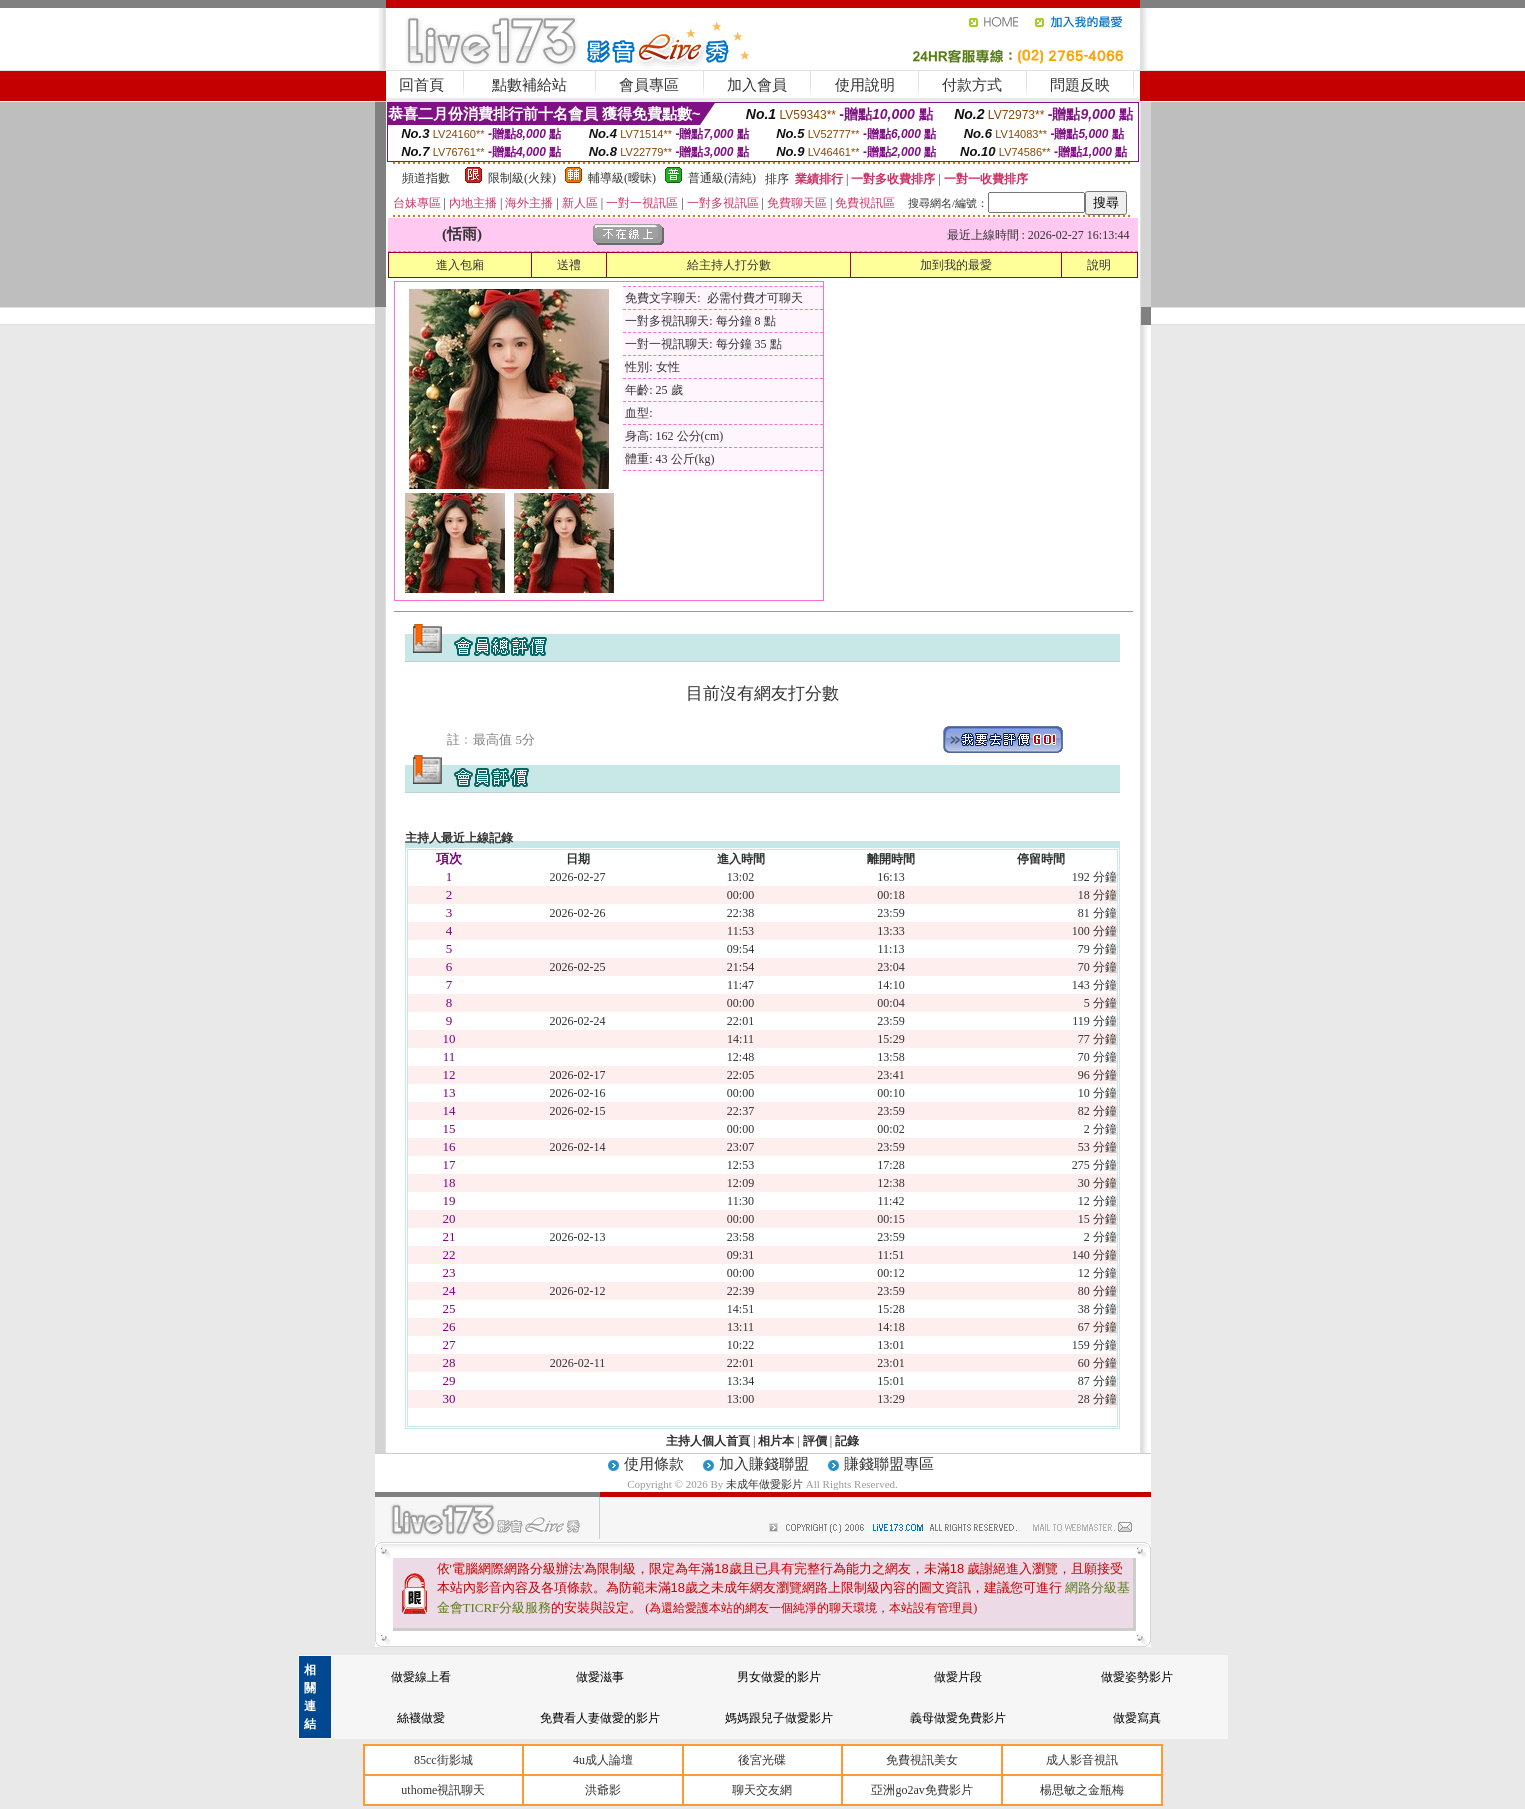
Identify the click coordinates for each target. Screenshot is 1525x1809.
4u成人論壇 (603, 1760)
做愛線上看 (421, 1677)
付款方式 (972, 85)
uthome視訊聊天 (443, 1790)
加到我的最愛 (956, 265)
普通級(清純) (722, 178)
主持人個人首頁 (708, 1441)
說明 (1099, 265)
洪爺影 (603, 1790)
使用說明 (865, 85)
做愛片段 (958, 1677)
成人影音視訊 (1082, 1760)
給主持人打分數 (729, 265)
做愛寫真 (1137, 1718)
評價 (815, 1441)
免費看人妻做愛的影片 (600, 1718)
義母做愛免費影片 (958, 1718)
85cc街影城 (443, 1760)
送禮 (569, 265)
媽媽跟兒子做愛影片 (779, 1718)
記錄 (847, 1441)
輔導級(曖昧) (622, 178)
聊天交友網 (762, 1790)
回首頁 (421, 85)
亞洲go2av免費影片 (921, 1790)
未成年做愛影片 (766, 1484)
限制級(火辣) (522, 178)
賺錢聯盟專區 (889, 1464)
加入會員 (757, 85)
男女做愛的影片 (779, 1677)
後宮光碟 (762, 1760)
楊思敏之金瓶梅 (1082, 1790)
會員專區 (649, 85)
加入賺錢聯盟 (764, 1464)
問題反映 (1080, 85)
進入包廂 (460, 265)
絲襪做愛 (421, 1718)
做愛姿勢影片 (1137, 1677)
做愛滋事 (600, 1677)
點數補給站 (529, 85)
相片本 (776, 1441)
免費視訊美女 (922, 1760)
